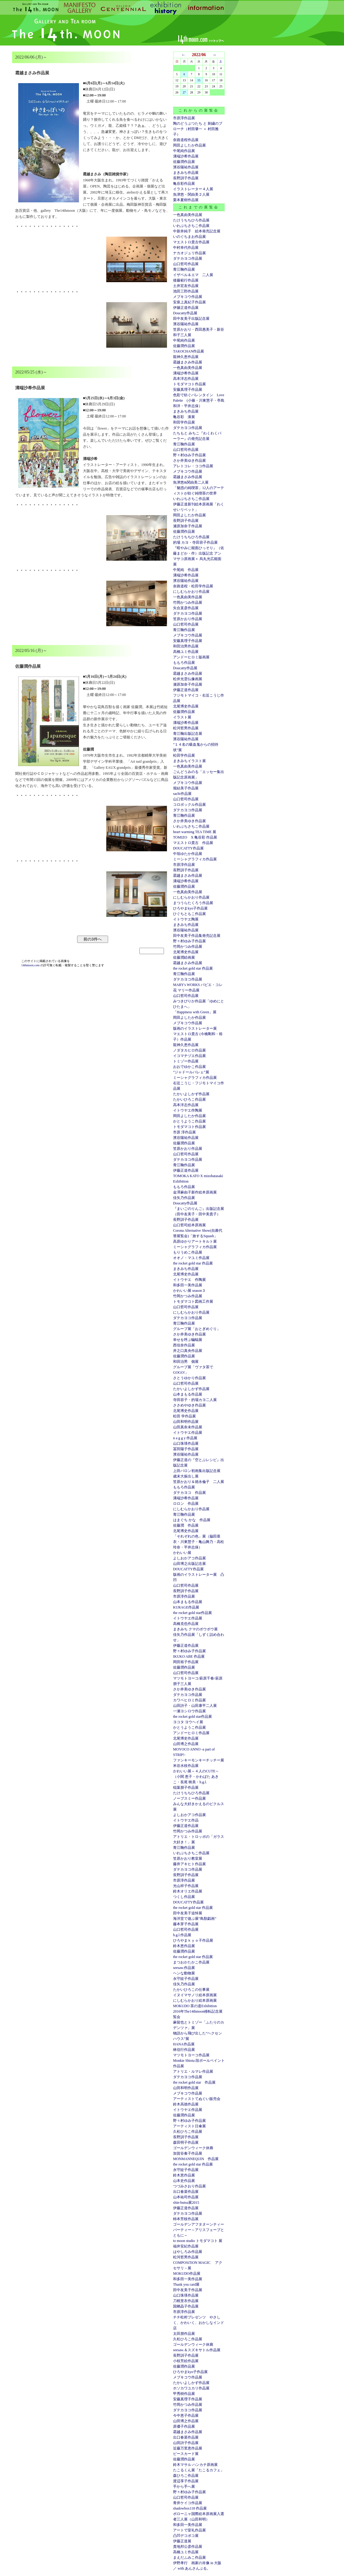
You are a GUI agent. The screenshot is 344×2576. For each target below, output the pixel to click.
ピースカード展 (186, 2454)
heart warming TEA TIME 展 (194, 832)
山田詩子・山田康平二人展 (195, 1705)
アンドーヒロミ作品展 (191, 1733)
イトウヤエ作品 (186, 1820)
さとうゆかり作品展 (189, 1378)
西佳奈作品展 (184, 1345)
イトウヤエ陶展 (186, 919)
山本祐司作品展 (186, 2197)
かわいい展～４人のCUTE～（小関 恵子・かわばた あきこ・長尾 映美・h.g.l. (196, 1776)
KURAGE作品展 (186, 1607)
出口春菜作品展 (186, 2191)
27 (184, 92)
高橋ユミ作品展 (186, 652)
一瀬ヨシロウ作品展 (189, 1711)
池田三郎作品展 (186, 291)
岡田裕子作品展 (186, 1662)
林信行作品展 (184, 2050)
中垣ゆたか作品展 (187, 854)
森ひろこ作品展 (186, 2475)
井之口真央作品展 (187, 1351)
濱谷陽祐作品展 (186, 167)
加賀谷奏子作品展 (187, 2153)
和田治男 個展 (186, 1361)
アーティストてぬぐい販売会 (196, 2099)
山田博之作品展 (186, 1744)
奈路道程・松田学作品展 (193, 586)
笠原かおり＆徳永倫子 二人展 (198, 1482)
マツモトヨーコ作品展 (191, 2055)
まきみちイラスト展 (189, 761)
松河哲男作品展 (186, 728)
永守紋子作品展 (186, 1979)
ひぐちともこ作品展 (189, 914)
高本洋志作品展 (186, 378)
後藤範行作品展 (186, 280)
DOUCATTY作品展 (188, 848)
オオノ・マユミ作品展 (191, 1258)
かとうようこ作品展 (189, 1121)
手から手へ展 (184, 2486)
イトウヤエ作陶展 (187, 1110)
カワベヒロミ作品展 (189, 1700)
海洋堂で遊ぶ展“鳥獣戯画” (194, 1918)
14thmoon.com (30, 965)
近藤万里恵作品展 (187, 2448)
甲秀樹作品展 (184, 2394)
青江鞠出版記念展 (187, 733)
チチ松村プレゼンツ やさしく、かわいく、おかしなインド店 (198, 2322)
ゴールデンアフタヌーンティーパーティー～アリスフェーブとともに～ (198, 2229)
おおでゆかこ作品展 (189, 1067)
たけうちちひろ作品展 (191, 220)
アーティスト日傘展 (189, 2126)
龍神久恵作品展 (186, 357)
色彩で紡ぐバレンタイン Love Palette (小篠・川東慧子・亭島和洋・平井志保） (198, 400)
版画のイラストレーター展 (195, 1028)
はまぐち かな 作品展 (191, 1520)
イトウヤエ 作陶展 (189, 1280)
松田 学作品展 (184, 1416)
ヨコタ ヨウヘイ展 (188, 1722)
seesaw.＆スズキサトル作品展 (196, 2350)
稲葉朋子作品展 (186, 1787)
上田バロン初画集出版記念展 (196, 1471)
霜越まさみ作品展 (187, 362)
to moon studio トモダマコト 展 (197, 2241)
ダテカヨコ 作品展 (189, 1493)
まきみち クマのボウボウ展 (195, 1629)
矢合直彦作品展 (186, 608)
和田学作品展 (184, 422)
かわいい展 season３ (189, 1290)
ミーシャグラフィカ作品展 (195, 859)
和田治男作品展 (186, 646)
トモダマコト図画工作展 (193, 1301)
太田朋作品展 (184, 2333)
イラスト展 (182, 717)
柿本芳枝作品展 (186, 2219)
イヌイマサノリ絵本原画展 (195, 1995)
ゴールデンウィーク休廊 (193, 2148)
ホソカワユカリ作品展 (191, 2388)
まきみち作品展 (186, 172)
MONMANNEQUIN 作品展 (196, 2159)
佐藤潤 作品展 (186, 1525)
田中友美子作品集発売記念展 (196, 936)
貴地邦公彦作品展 (187, 2546)
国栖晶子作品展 (186, 2306)
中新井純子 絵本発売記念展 (196, 231)
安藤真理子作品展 (187, 389)
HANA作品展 (184, 2044)
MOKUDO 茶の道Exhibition (195, 2006)
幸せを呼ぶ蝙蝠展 (187, 1340)
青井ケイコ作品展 (187, 2503)
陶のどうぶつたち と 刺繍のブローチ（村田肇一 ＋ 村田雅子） (197, 129)
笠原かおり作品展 (187, 619)
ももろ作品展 (184, 662)
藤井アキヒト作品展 (189, 1864)
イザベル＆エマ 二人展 (193, 275)
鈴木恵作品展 (184, 1946)
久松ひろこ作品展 (187, 2131)
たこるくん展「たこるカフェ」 (198, 2470)
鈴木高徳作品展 (186, 2104)
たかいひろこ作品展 (189, 1099)
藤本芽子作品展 (186, 1924)
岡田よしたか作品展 (189, 145)
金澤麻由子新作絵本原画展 (195, 1192)
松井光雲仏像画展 (187, 679)
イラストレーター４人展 (193, 189)
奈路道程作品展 (186, 140)
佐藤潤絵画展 (184, 957)
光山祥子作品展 (186, 1886)
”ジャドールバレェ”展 (191, 1072)
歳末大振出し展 (186, 1476)
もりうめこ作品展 (187, 1252)
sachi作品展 (182, 794)
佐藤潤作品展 (184, 162)
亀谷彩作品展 (184, 183)
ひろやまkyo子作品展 (190, 908)
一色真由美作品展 (187, 215)
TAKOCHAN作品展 (188, 351)
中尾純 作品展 (186, 570)
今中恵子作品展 (186, 2415)
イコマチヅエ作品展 (189, 1056)
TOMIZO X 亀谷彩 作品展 (195, 837)
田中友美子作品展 (187, 2290)
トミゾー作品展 (186, 1061)
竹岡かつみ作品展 (187, 602)
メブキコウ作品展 (187, 297)
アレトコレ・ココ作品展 (193, 466)
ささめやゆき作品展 (189, 1405)
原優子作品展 (184, 2426)
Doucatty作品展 (185, 313)
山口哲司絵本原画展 (189, 1225)
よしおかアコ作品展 (189, 1558)
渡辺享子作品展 (186, 2481)
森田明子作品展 (186, 2142)
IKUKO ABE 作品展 (189, 1656)
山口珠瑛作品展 (186, 1443)
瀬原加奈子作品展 (187, 526)
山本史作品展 (184, 2181)
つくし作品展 (184, 1897)
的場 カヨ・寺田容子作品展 (195, 542)
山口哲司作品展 (186, 264)
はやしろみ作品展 (187, 2252)
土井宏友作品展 (186, 286)
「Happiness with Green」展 (194, 1012)
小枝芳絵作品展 (186, 2361)
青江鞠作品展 (184, 269)
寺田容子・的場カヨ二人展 (195, 1400)
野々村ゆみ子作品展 (189, 455)
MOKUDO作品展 (186, 2273)
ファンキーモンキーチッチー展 (198, 1760)
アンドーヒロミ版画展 (191, 657)
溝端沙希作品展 (186, 156)
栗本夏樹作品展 (186, 200)
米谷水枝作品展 (186, 1766)
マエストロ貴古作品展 (191, 242)
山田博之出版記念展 (189, 1563)
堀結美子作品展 (186, 788)
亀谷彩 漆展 (184, 417)
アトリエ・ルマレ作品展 (193, 2071)
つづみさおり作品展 (189, 2186)
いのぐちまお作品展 (189, 237)
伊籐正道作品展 (186, 308)
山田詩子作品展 (186, 2443)
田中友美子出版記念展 (191, 318)
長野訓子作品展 (186, 178)
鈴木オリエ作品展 (187, 1891)
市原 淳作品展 (184, 1132)
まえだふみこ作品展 (189, 2557)
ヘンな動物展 (184, 1973)
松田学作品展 (184, 755)
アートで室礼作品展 (189, 2530)
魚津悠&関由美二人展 (191, 482)
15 (198, 80)
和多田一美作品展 (187, 1285)
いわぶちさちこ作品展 (191, 226)
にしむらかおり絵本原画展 (195, 2000)
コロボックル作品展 (189, 804)
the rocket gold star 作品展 (193, 968)
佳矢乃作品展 (184, 1198)
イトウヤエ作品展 (187, 1432)
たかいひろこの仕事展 (191, 1989)
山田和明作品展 (186, 1422)
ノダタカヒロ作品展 (189, 1050)
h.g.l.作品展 (182, 1935)
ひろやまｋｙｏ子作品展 (193, 1940)
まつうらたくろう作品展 (193, 903)
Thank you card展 (186, 2284)
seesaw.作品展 (184, 1968)
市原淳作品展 (184, 118)
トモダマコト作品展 (189, 384)
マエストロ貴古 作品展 (193, 843)
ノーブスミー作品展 (189, 1798)
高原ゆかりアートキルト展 (195, 1241)
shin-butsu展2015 (186, 2202)
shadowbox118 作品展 (190, 2508)
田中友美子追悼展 (187, 1913)
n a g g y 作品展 (185, 1438)
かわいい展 (182, 1553)
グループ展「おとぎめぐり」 (196, 1329)
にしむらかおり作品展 (191, 591)
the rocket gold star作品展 (192, 1613)
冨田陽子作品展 (186, 1449)
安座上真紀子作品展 (189, 302)
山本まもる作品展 (187, 1394)
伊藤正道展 (182, 2541)
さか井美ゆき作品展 (189, 460)
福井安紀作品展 (186, 2246)
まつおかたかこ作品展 (191, 1962)
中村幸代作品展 (186, 247)
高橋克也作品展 (186, 1624)
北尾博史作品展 (186, 706)
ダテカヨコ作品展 (187, 258)
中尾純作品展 (184, 151)
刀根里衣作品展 (186, 2301)
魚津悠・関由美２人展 (191, 194)
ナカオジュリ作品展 (189, 253)
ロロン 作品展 (186, 1503)
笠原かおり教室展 (187, 1858)
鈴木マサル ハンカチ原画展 (195, 2465)
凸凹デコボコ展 (186, 2536)
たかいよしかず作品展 (191, 1094)
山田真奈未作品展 (187, 1427)
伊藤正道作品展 (186, 690)
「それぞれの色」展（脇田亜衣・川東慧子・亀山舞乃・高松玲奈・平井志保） (198, 1541)
